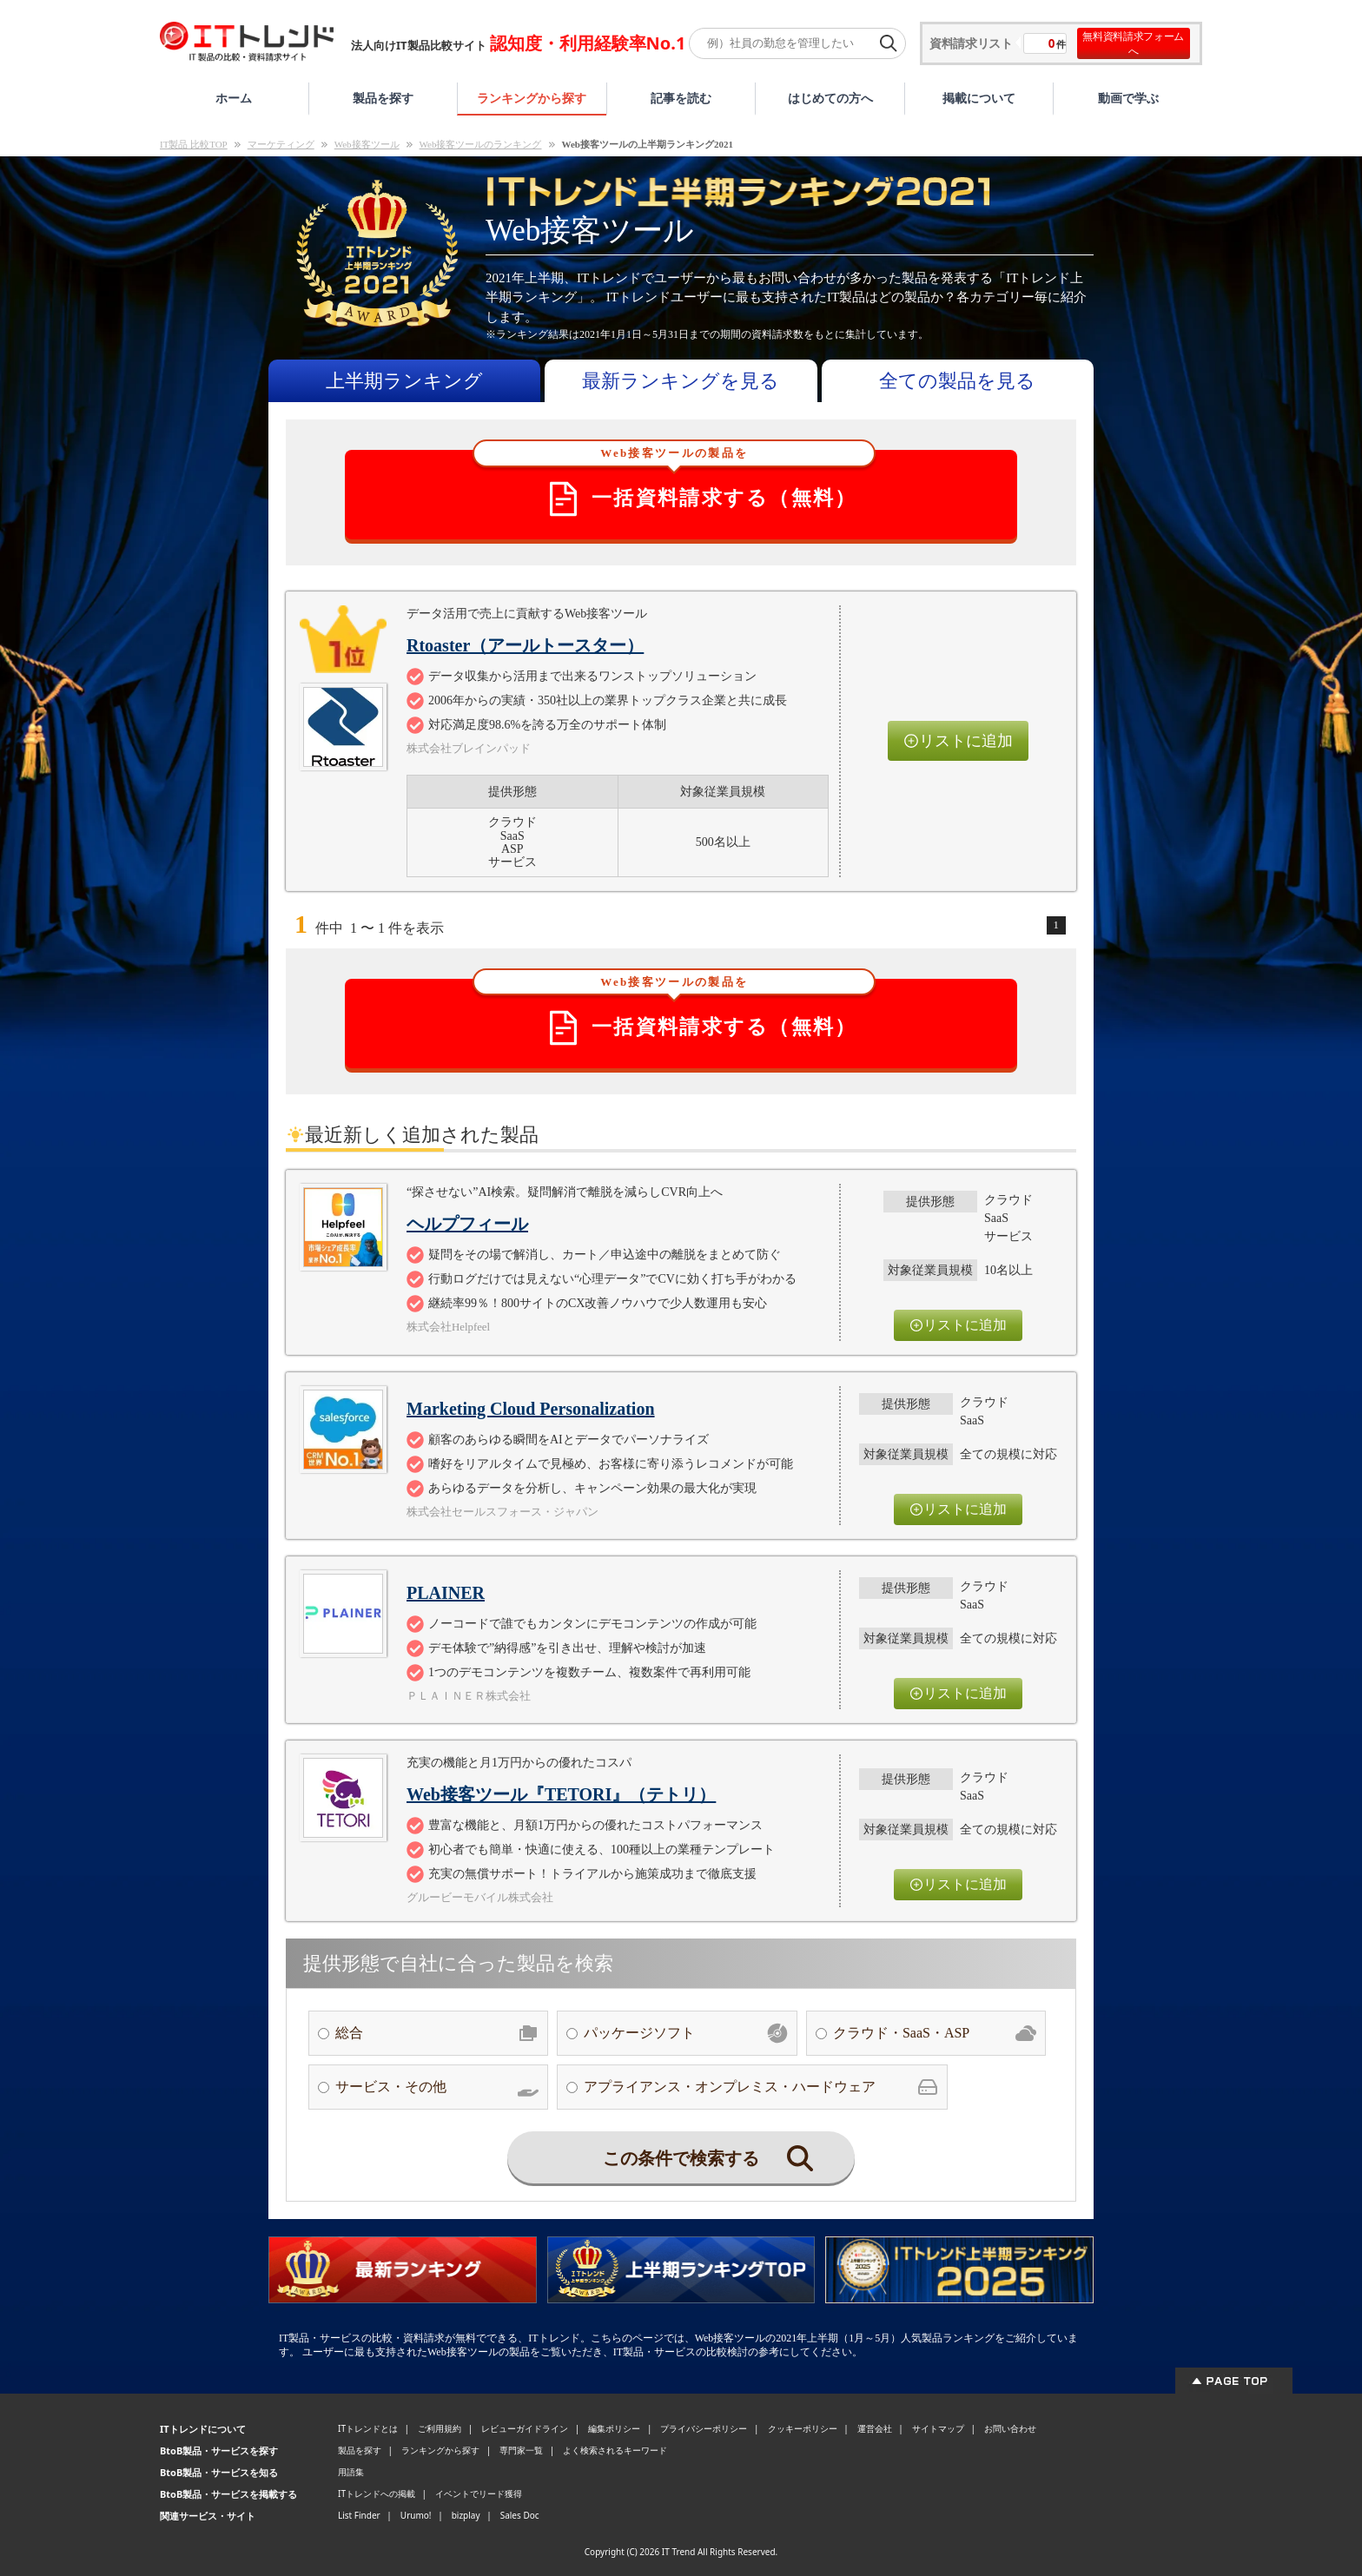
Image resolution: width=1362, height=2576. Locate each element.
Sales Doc (519, 2515)
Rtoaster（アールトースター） (525, 645)
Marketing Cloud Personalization (531, 1408)
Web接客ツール (367, 144)
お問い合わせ (1010, 2428)
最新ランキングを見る (680, 381)
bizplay (466, 2515)
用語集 (351, 2472)
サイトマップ (938, 2428)
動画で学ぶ (1128, 97)
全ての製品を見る (957, 381)
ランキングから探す (531, 97)
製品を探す (383, 97)
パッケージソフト (685, 2033)
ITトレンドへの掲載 (376, 2493)
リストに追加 (958, 741)
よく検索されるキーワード (615, 2450)
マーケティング (281, 144)
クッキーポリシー (802, 2428)
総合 (437, 2033)
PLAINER (446, 1592)
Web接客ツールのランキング (481, 144)
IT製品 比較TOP (194, 144)
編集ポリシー (614, 2428)
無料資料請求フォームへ (1133, 43)
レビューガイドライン (524, 2428)
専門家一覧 (521, 2450)
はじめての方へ (830, 97)
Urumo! (416, 2515)
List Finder (359, 2515)
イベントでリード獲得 (478, 2493)
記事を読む (681, 97)
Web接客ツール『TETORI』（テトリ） (561, 1794)
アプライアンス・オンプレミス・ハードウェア (761, 2087)
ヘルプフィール (467, 1223)
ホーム (233, 97)
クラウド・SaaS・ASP (934, 2033)
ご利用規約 (439, 2428)
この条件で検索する (708, 2158)
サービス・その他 (437, 2087)
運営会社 (874, 2428)
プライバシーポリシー (703, 2428)
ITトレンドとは (368, 2428)
